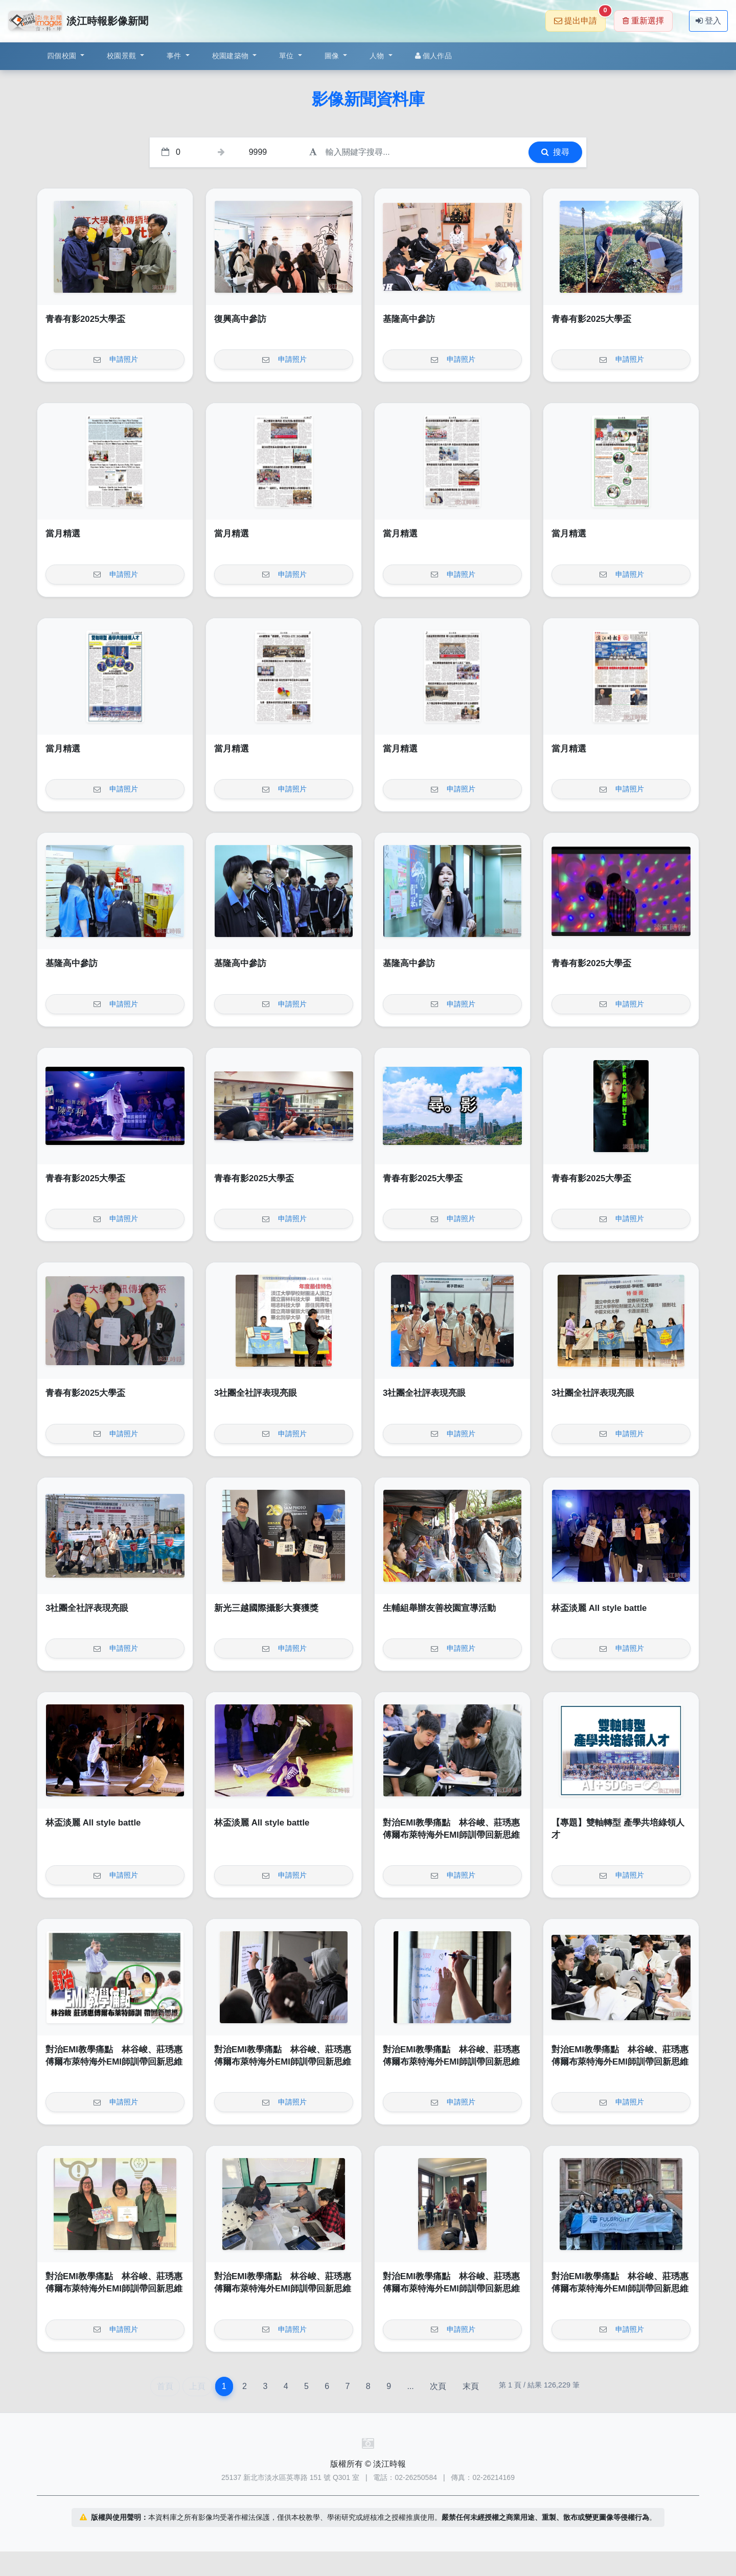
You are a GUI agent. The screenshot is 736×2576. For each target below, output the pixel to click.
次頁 (438, 2386)
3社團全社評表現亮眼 (255, 1393)
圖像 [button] (333, 56)
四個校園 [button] (62, 56)
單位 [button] (287, 56)
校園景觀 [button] (122, 56)
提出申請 (580, 17)
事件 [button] (175, 56)
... (410, 2386)
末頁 (471, 2386)
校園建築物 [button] (231, 56)
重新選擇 (643, 20)
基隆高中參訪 (409, 319)
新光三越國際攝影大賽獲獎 (266, 1608)
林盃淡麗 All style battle (599, 1608)
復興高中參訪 (240, 319)
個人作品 (433, 56)
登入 (708, 20)
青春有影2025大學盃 (85, 319)
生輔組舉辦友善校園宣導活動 (439, 1608)
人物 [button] (378, 56)
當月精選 (62, 533)
